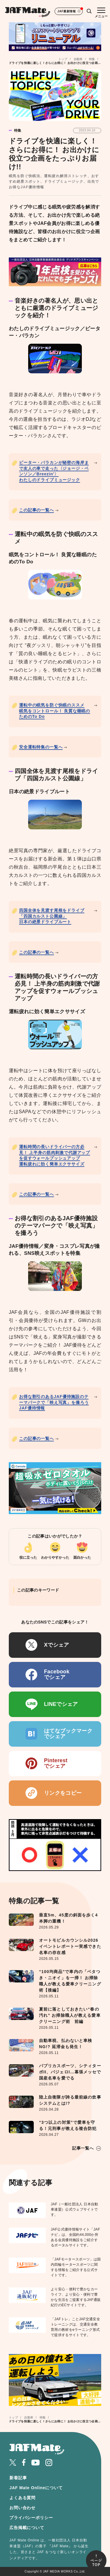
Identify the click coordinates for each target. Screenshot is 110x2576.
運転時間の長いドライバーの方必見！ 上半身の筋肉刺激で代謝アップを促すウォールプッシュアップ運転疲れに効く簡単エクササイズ (54, 1155)
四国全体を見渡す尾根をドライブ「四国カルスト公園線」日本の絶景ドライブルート (51, 916)
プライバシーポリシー (31, 2517)
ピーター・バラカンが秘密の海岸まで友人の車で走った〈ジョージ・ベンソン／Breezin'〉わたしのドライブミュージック (54, 471)
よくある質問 (22, 2497)
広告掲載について (26, 2527)
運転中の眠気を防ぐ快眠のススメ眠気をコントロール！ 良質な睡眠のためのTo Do (54, 711)
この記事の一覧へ (36, 510)
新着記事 (18, 2477)
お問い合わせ (22, 2507)
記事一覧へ (83, 2148)
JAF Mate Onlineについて (36, 2487)
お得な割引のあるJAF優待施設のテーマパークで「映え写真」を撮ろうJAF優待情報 (54, 1402)
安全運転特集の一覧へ (40, 747)
